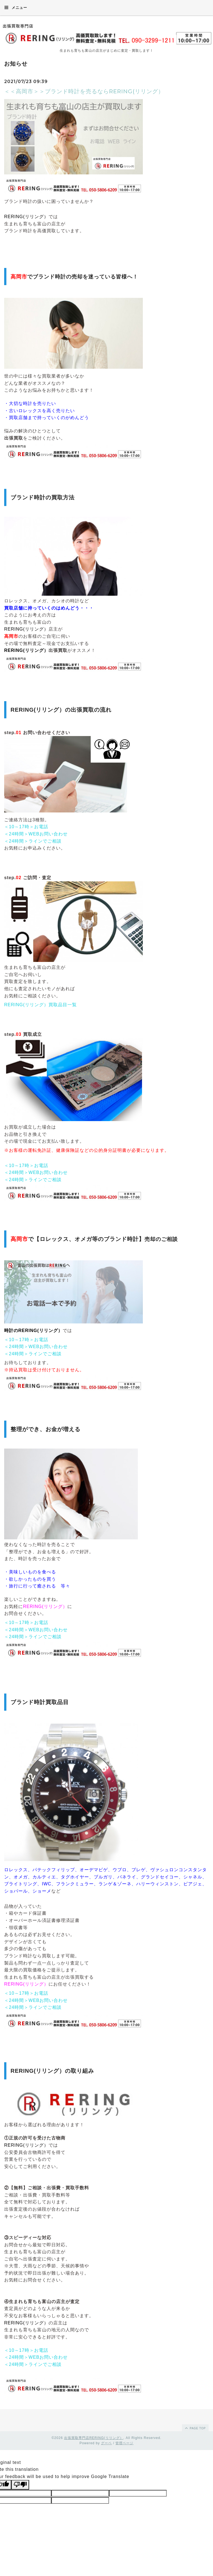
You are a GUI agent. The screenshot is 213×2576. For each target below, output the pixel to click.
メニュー (15, 7)
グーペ (106, 2443)
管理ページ (124, 2443)
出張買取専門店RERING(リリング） (93, 2438)
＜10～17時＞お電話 (26, 826)
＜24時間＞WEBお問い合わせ (36, 834)
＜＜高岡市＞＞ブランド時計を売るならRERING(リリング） (84, 91)
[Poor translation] (20, 2484)
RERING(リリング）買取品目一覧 (40, 1004)
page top (195, 2428)
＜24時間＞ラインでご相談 (33, 841)
